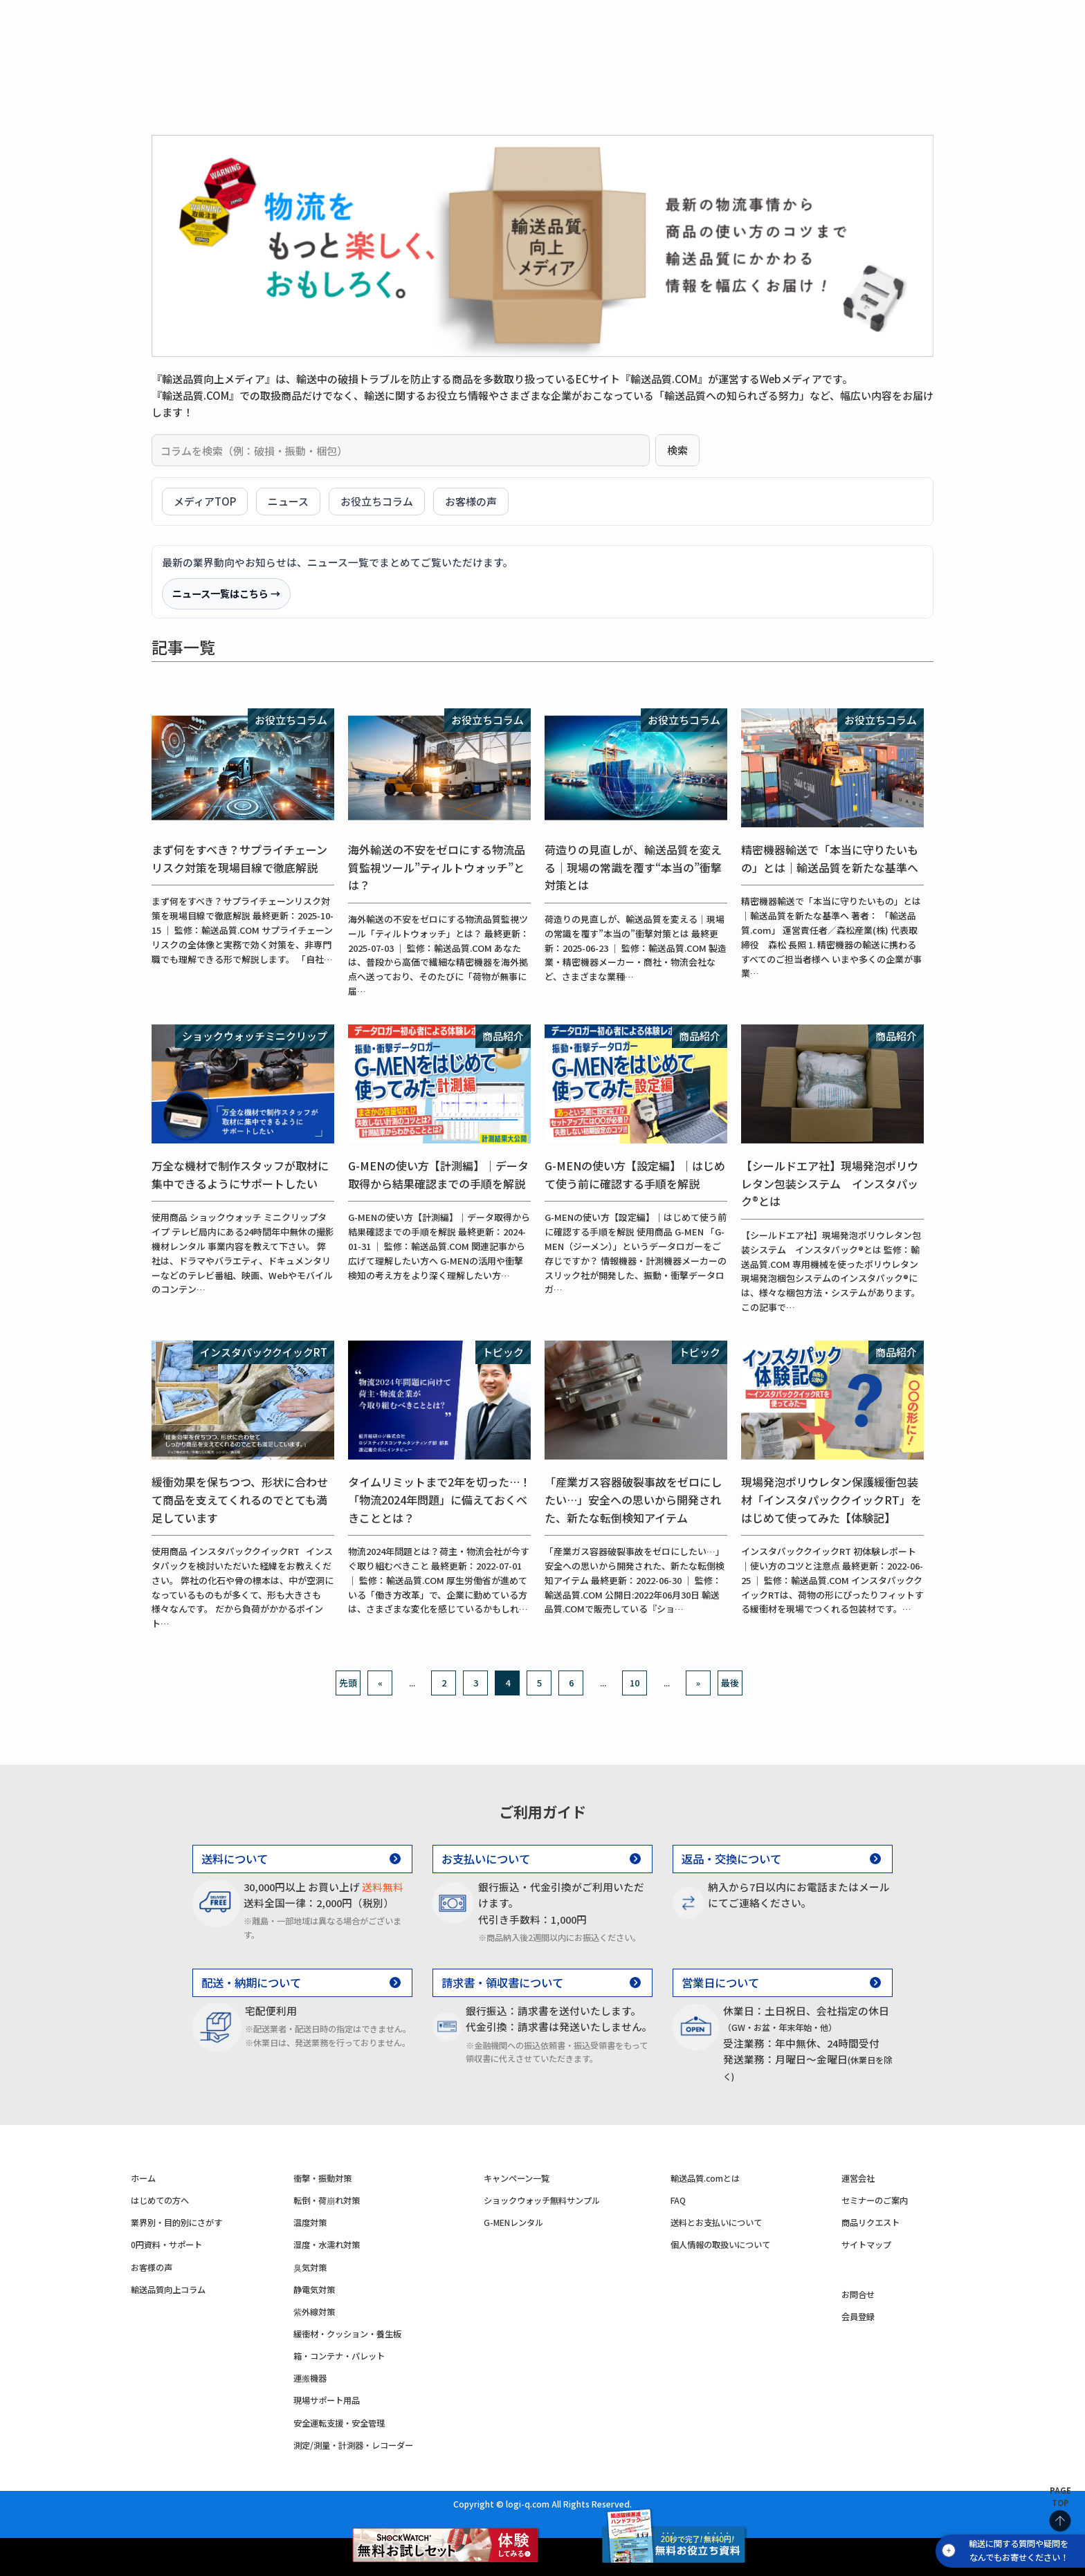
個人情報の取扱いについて (720, 2244)
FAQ (678, 2200)
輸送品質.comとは (705, 2178)
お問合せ (858, 2294)
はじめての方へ (334, 64)
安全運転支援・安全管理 (339, 2423)
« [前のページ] (380, 1682)
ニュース (288, 501)
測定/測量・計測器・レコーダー (353, 2445)
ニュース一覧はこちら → (226, 593)
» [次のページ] (698, 1682)
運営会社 (858, 2178)
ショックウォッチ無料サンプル (542, 2200)
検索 (677, 450)
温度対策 (492, 35)
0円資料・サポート (574, 64)
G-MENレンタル (513, 2222)
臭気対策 (310, 2267)
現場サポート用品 (326, 2400)
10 (634, 1682)
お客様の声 (670, 64)
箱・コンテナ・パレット (339, 2356)
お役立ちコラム (376, 501)
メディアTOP (205, 501)
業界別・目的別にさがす (176, 2222)
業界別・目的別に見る (449, 64)
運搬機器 (310, 2378)
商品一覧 (252, 64)
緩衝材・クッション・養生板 (347, 2334)
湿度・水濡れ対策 (592, 35)
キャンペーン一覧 (516, 2178)
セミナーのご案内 (874, 2200)
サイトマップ (866, 2244)
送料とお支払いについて (716, 2222)
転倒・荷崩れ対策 (393, 35)
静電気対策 (314, 2289)
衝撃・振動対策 (277, 35)
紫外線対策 (314, 2312)
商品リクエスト (870, 2222)
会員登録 (858, 2316)
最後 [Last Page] (730, 1682)
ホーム (143, 2178)
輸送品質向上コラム (168, 2289)
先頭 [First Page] (348, 1682)
